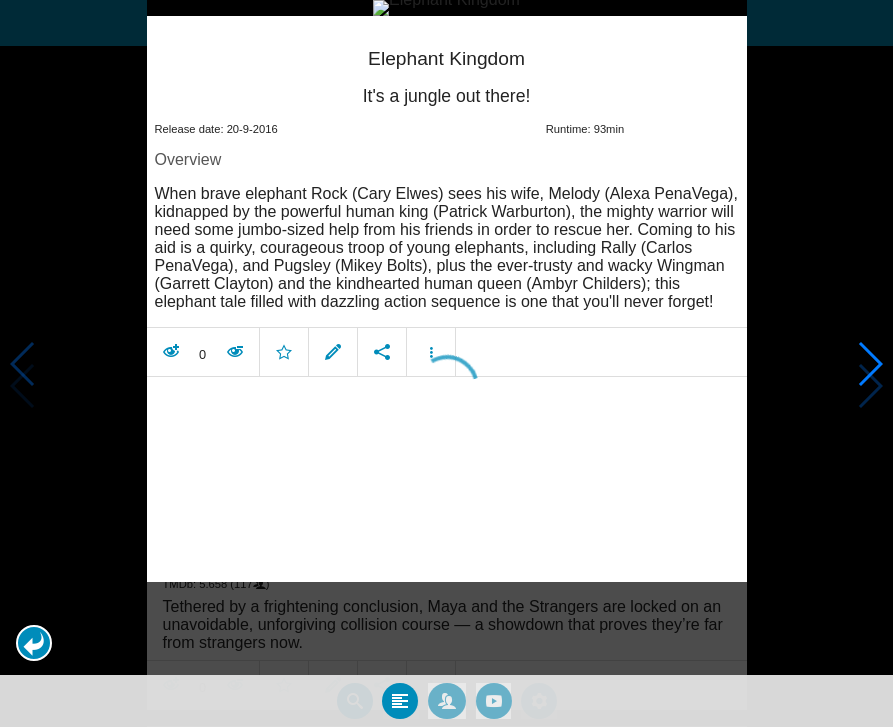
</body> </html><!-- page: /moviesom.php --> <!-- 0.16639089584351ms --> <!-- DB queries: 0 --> (446, 363)
